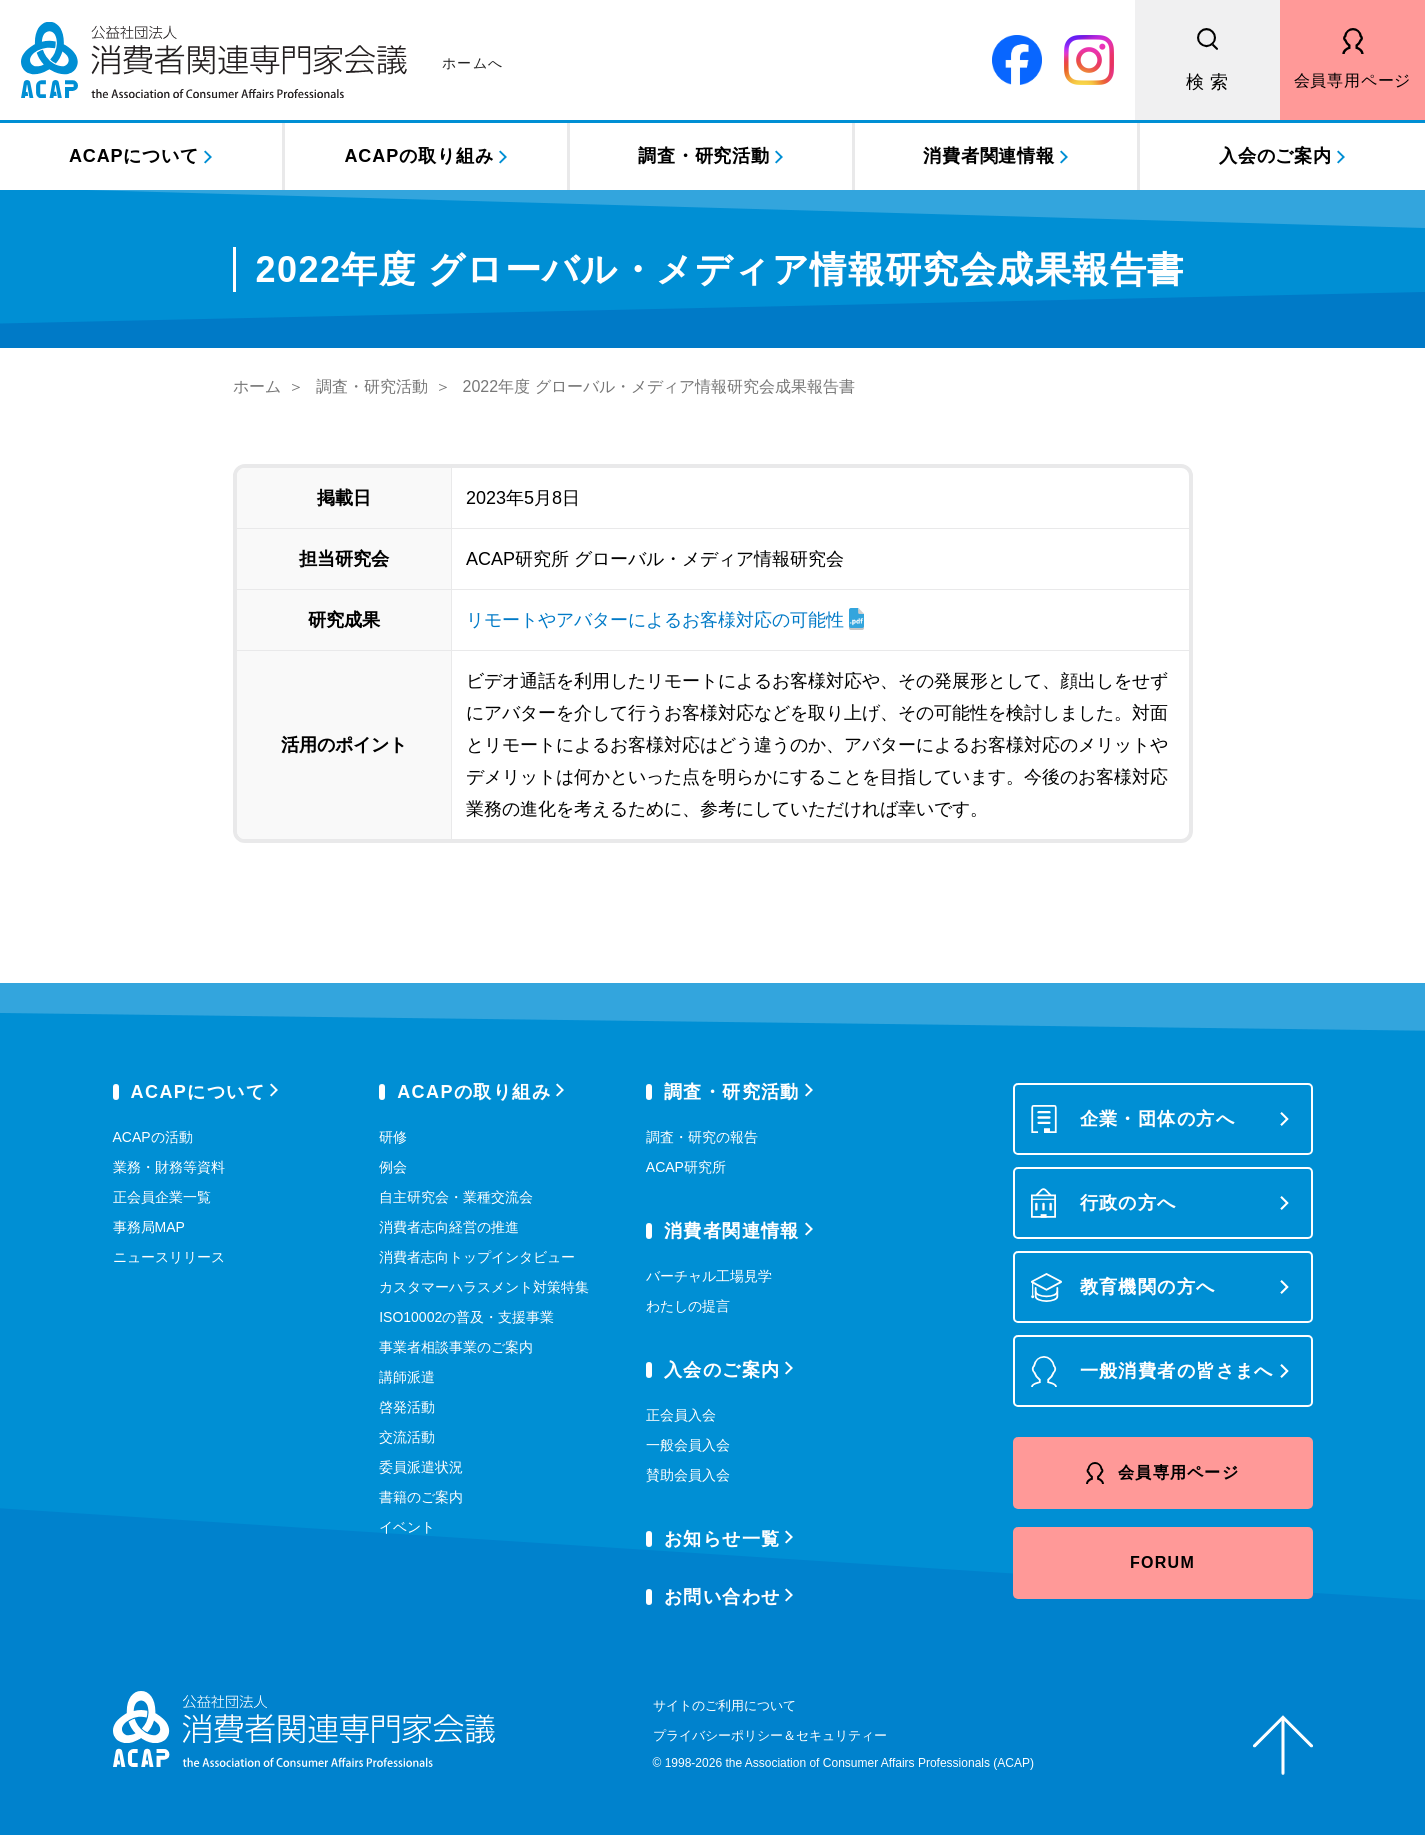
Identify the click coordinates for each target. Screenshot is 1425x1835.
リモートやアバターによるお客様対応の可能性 (655, 620)
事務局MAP (149, 1227)
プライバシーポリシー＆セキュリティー (770, 1735)
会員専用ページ (1353, 80)
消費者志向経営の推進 (449, 1227)
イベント (407, 1527)
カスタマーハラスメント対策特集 (484, 1287)
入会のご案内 (1275, 156)
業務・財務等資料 (169, 1167)
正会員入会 (681, 1415)
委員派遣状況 (421, 1467)
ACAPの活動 (153, 1137)
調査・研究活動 (704, 156)
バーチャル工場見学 (709, 1276)
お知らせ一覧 (722, 1539)
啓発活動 (407, 1407)
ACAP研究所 (686, 1167)
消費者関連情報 (989, 156)
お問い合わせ (722, 1597)
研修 (393, 1137)
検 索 (1208, 82)
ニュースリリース (169, 1257)
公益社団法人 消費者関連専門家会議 (262, 60)
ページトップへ (1283, 1745)
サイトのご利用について (724, 1705)
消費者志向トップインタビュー (477, 1257)
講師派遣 (407, 1377)
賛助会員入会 (688, 1475)
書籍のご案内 (421, 1497)
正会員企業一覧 (162, 1197)
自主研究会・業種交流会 (456, 1197)
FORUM (1162, 1562)
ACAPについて (134, 156)
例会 (393, 1167)
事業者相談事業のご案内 (456, 1347)
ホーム (257, 386)
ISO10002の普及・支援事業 (466, 1317)
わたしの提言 (688, 1306)
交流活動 (407, 1437)
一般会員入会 (688, 1445)
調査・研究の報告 (702, 1137)
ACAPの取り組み (418, 156)
